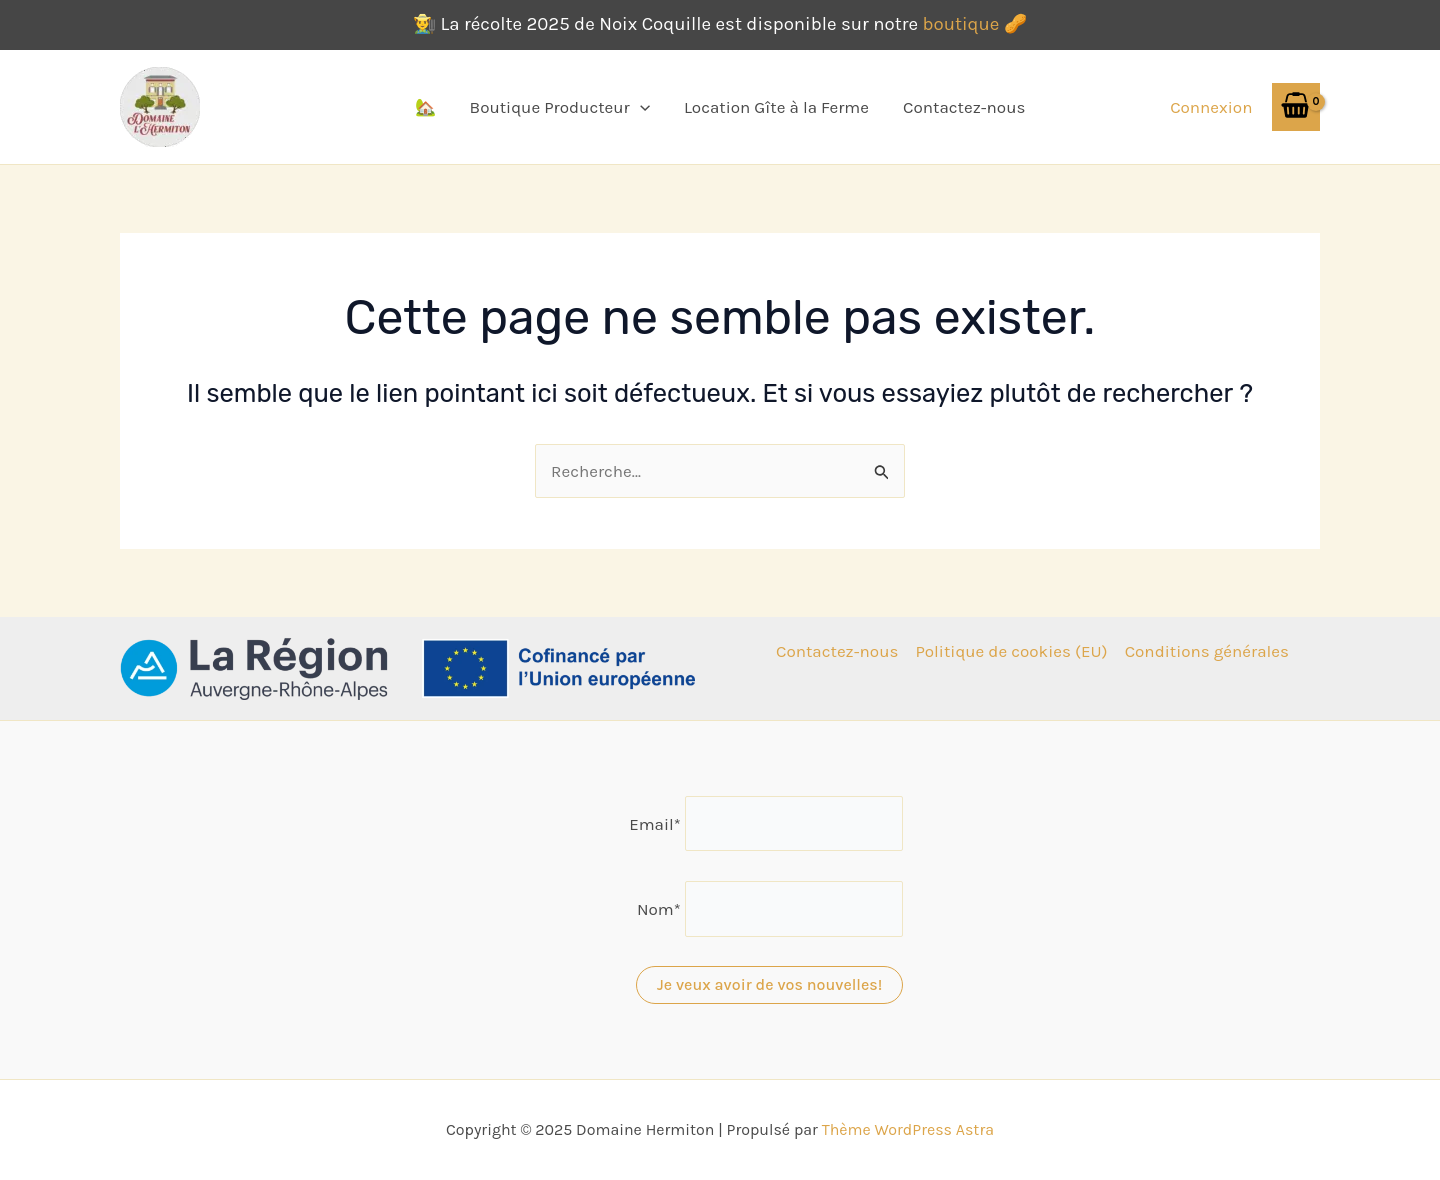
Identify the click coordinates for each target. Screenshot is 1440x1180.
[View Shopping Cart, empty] (1296, 106)
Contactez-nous (964, 107)
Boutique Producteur (560, 107)
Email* (655, 823)
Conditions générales (1207, 651)
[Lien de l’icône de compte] (1211, 107)
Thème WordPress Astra (908, 1129)
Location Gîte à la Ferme (776, 107)
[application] (640, 107)
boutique (960, 24)
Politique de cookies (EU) (1011, 651)
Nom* (659, 909)
